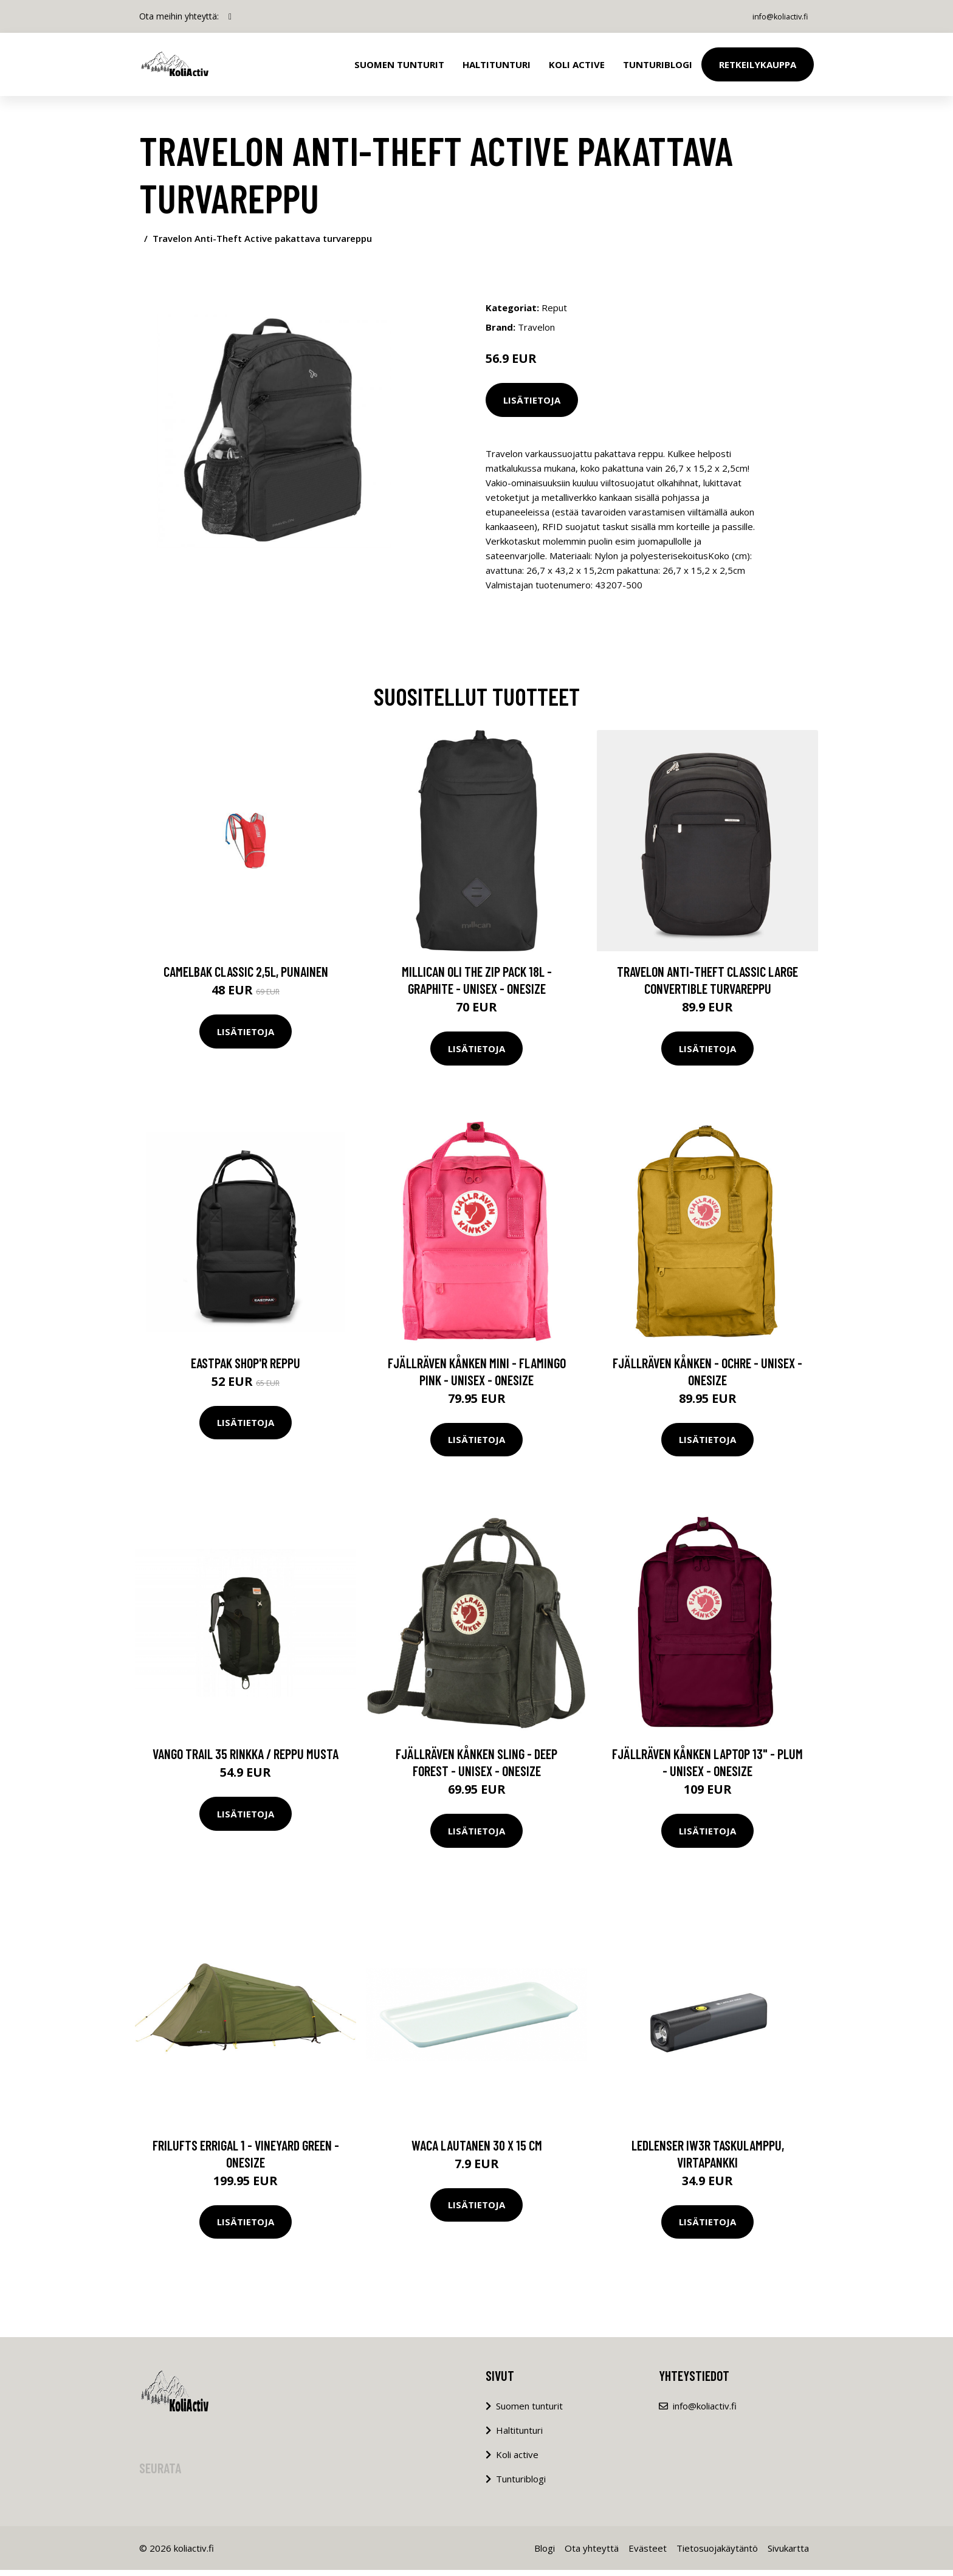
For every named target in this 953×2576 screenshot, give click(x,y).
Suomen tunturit (399, 64)
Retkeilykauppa (757, 64)
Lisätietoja (531, 400)
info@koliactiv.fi (773, 16)
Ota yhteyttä (592, 2554)
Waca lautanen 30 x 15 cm (476, 2151)
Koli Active (577, 64)
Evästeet (647, 2554)
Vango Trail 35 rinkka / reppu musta (246, 1760)
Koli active (517, 2460)
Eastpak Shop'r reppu (245, 1369)
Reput (554, 307)
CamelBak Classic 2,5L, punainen (245, 977)
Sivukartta (788, 2554)
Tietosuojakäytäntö (717, 2554)
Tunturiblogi (657, 64)
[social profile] (230, 16)
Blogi (544, 2554)
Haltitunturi (497, 64)
